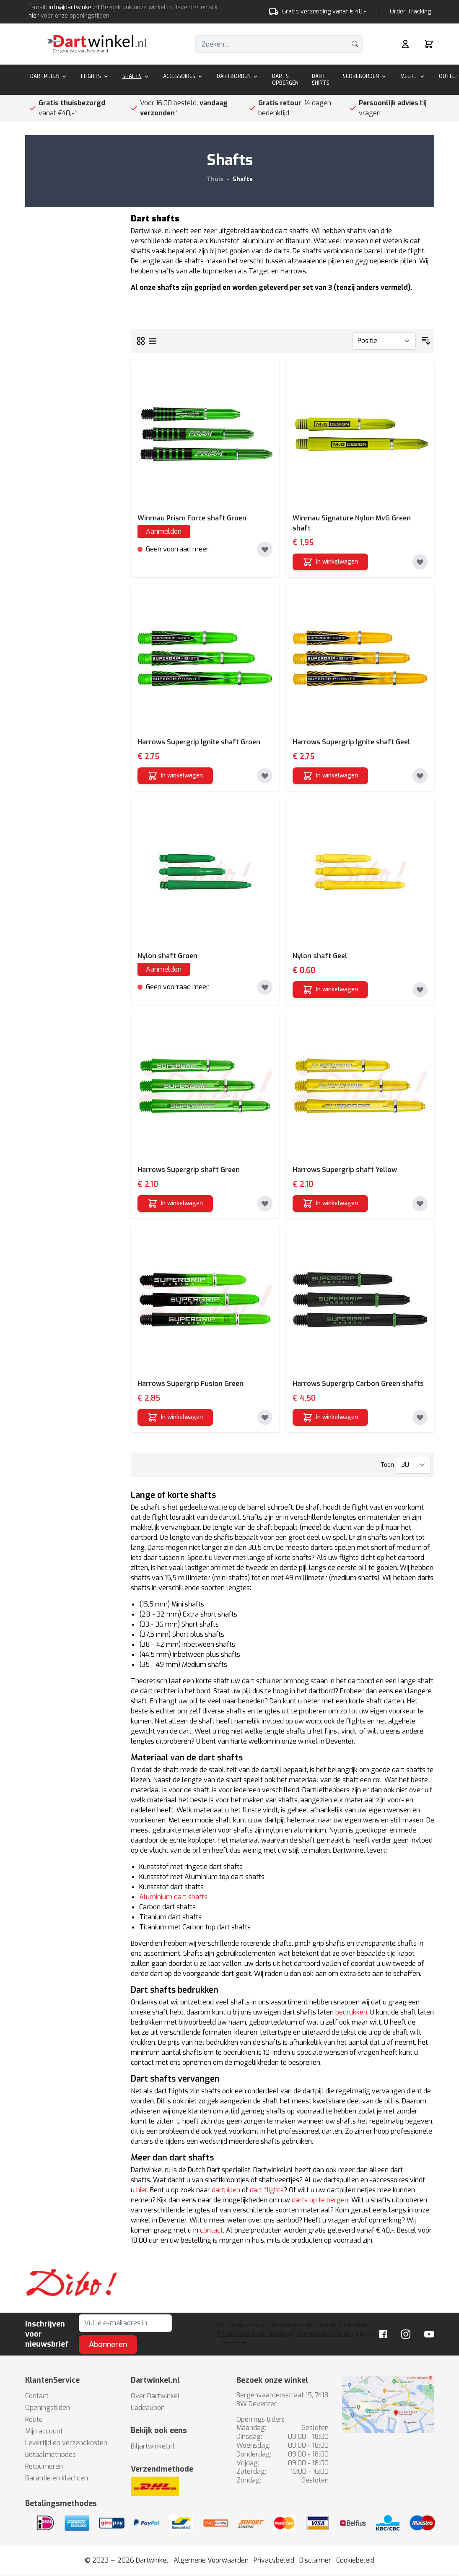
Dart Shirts (320, 79)
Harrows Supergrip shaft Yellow (345, 1169)
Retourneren (44, 2466)
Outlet (449, 76)
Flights (95, 76)
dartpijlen (226, 2190)
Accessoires (183, 76)
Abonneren (108, 2344)
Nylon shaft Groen (167, 955)
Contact (37, 2395)
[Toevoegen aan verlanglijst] (264, 549)
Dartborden (238, 76)
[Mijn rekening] (405, 44)
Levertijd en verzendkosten (66, 2442)
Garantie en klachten (56, 2478)
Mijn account (44, 2431)
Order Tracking (410, 12)
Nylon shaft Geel (320, 955)
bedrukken (351, 2012)
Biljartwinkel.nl (153, 2446)
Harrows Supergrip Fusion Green (190, 1383)
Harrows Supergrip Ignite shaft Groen (198, 742)
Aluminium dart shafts (173, 1896)
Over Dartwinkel (155, 2395)
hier (34, 16)
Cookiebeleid (355, 2560)
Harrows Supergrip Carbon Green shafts (358, 1383)
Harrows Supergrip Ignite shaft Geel (351, 742)
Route (34, 2419)
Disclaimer (315, 2560)
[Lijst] (153, 341)
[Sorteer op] (384, 341)
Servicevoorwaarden (325, 2334)
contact (211, 2230)
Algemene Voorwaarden (211, 2560)
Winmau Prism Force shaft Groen (191, 518)
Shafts (136, 76)
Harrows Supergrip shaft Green (188, 1169)
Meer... (412, 76)
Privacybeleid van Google (252, 2334)
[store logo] (96, 44)
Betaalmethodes (50, 2454)
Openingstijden (47, 2407)
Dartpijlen (48, 76)
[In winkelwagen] (330, 562)
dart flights (267, 2190)
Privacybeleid (274, 2560)
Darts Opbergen (285, 79)
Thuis (215, 179)
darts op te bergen (320, 2200)
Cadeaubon (148, 2407)
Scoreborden (365, 76)
